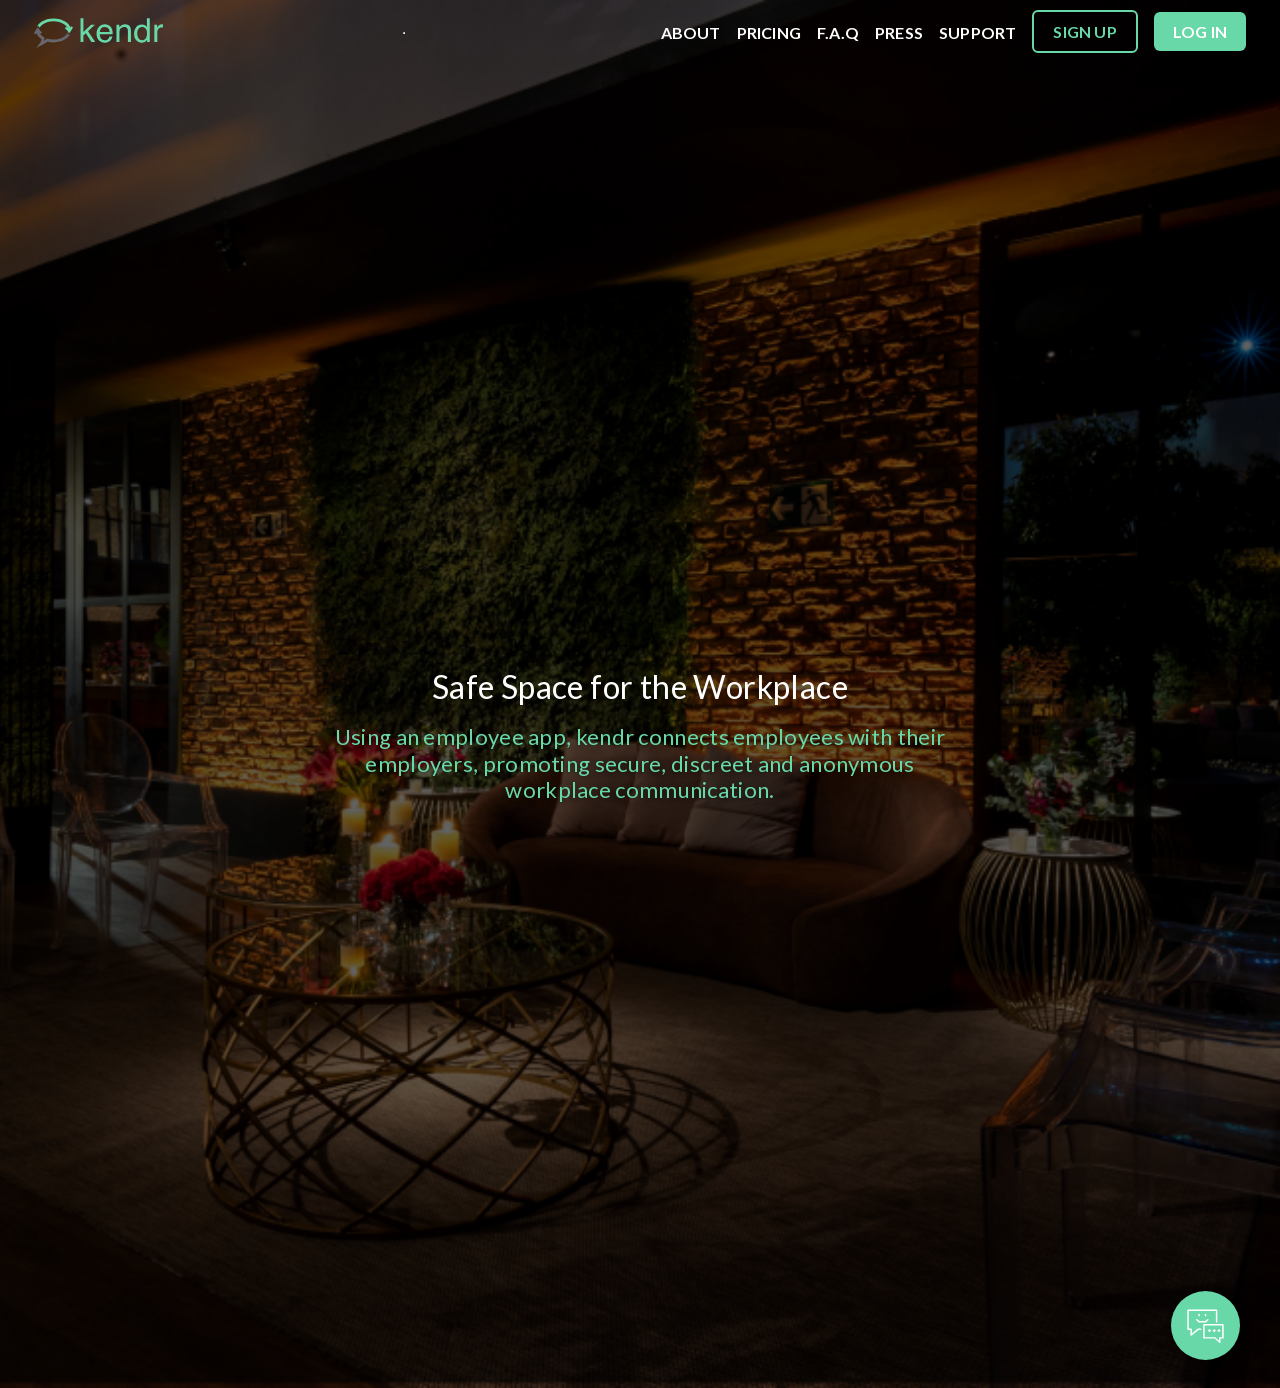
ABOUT (691, 32)
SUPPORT (977, 32)
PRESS (899, 32)
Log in (1200, 31)
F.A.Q (838, 32)
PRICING (769, 32)
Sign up (1084, 31)
